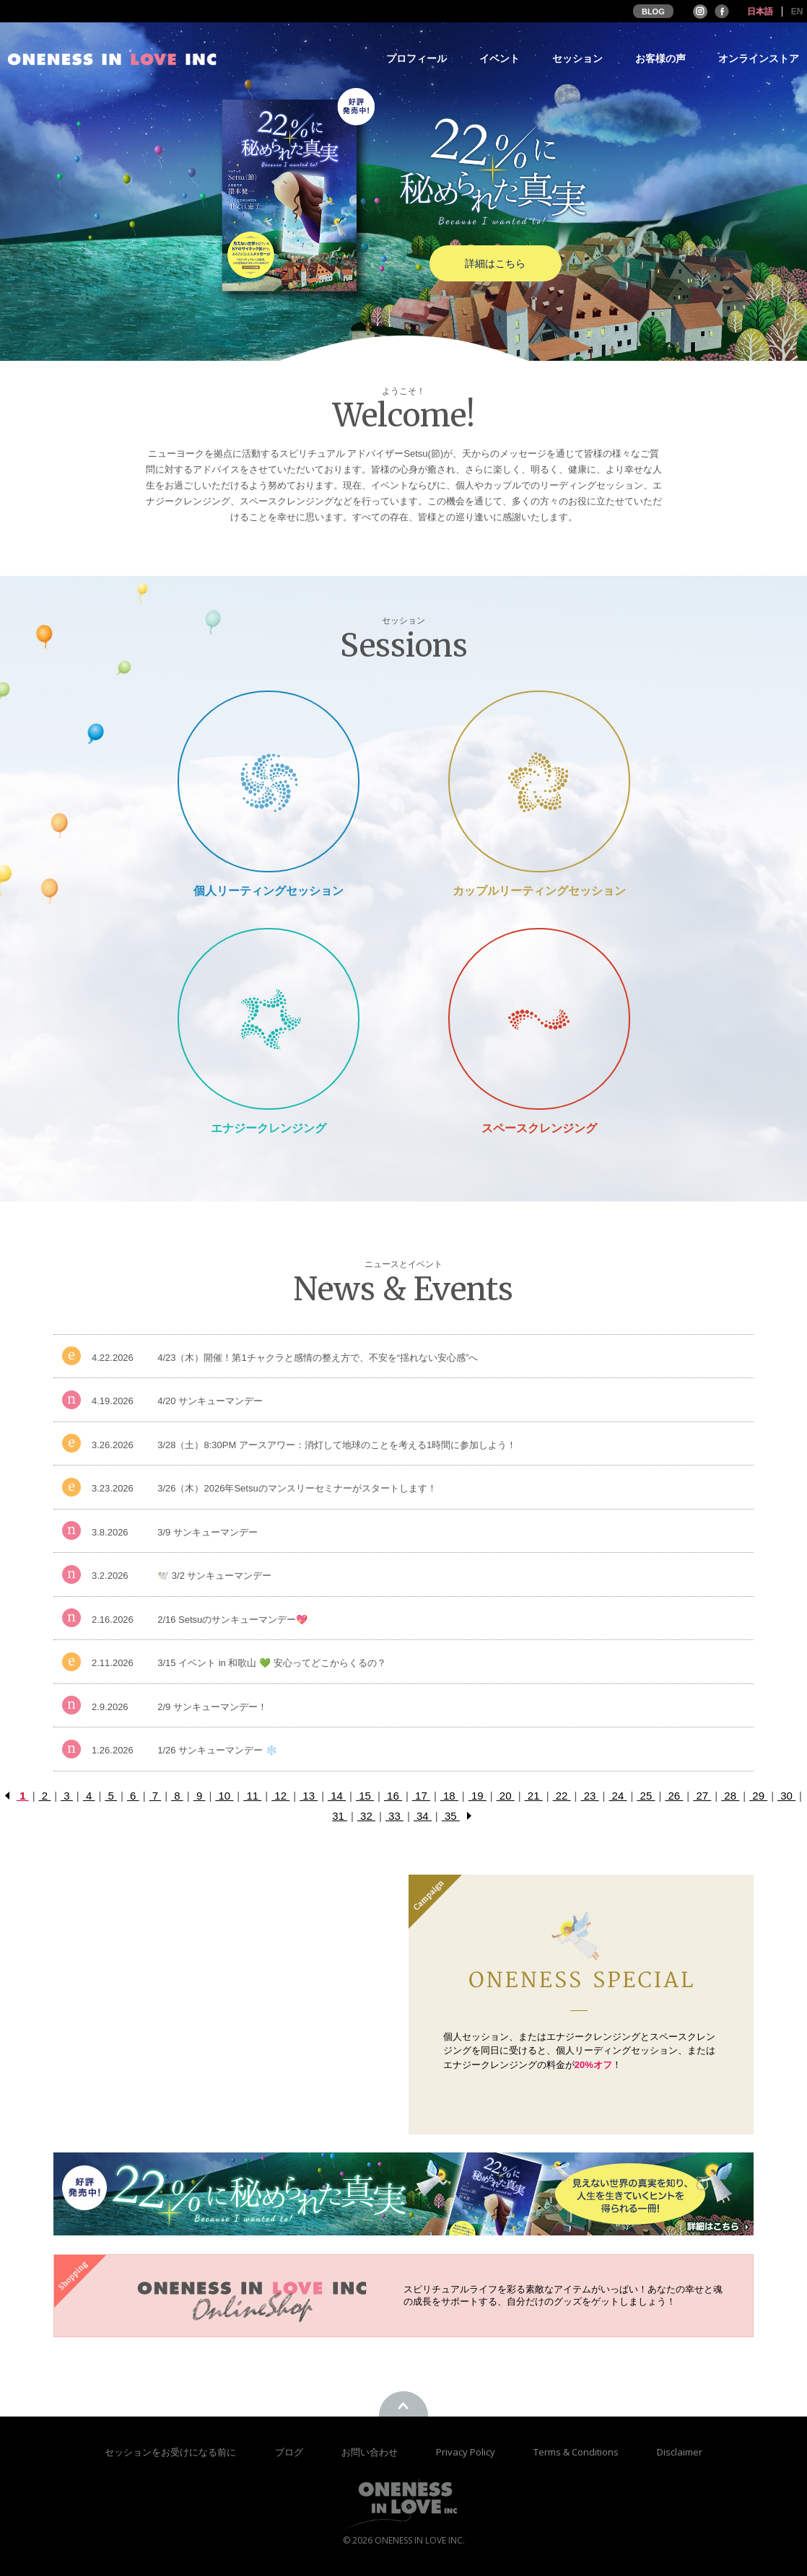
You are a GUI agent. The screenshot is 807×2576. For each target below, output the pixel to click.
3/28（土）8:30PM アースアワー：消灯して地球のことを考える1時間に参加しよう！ (336, 1445)
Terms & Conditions (577, 2451)
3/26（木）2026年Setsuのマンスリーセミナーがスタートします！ (296, 1488)
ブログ (290, 2451)
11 (252, 1795)
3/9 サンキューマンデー (207, 1532)
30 (786, 1795)
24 (617, 1795)
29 (758, 1795)
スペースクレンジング (539, 1128)
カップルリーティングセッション (539, 891)
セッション (577, 59)
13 (309, 1795)
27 (702, 1795)
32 (366, 1816)
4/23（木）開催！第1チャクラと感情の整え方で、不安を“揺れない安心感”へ (317, 1357)
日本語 (760, 11)
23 (590, 1795)
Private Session (268, 781)
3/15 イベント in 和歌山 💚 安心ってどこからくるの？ (271, 1662)
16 (393, 1795)
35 (451, 1816)
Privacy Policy (466, 2451)
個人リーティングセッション (268, 891)
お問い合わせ (370, 2451)
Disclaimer (679, 2451)
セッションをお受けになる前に (170, 2451)
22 (562, 1795)
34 (423, 1816)
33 (394, 1816)
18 (449, 1795)
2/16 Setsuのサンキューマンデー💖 (232, 1619)
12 (280, 1795)
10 (224, 1795)
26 (674, 1795)
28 (730, 1795)
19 (477, 1795)
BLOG (653, 11)
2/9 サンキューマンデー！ (212, 1706)
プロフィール (416, 59)
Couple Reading (539, 781)
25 (646, 1795)
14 (337, 1795)
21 (534, 1795)
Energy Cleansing (268, 1018)
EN (797, 11)
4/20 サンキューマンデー (210, 1401)
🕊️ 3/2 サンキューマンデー (214, 1575)
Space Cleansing (538, 1018)
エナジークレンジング (268, 1128)
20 (506, 1795)
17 (421, 1795)
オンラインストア (758, 59)
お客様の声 (660, 59)
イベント (499, 59)
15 (365, 1795)
